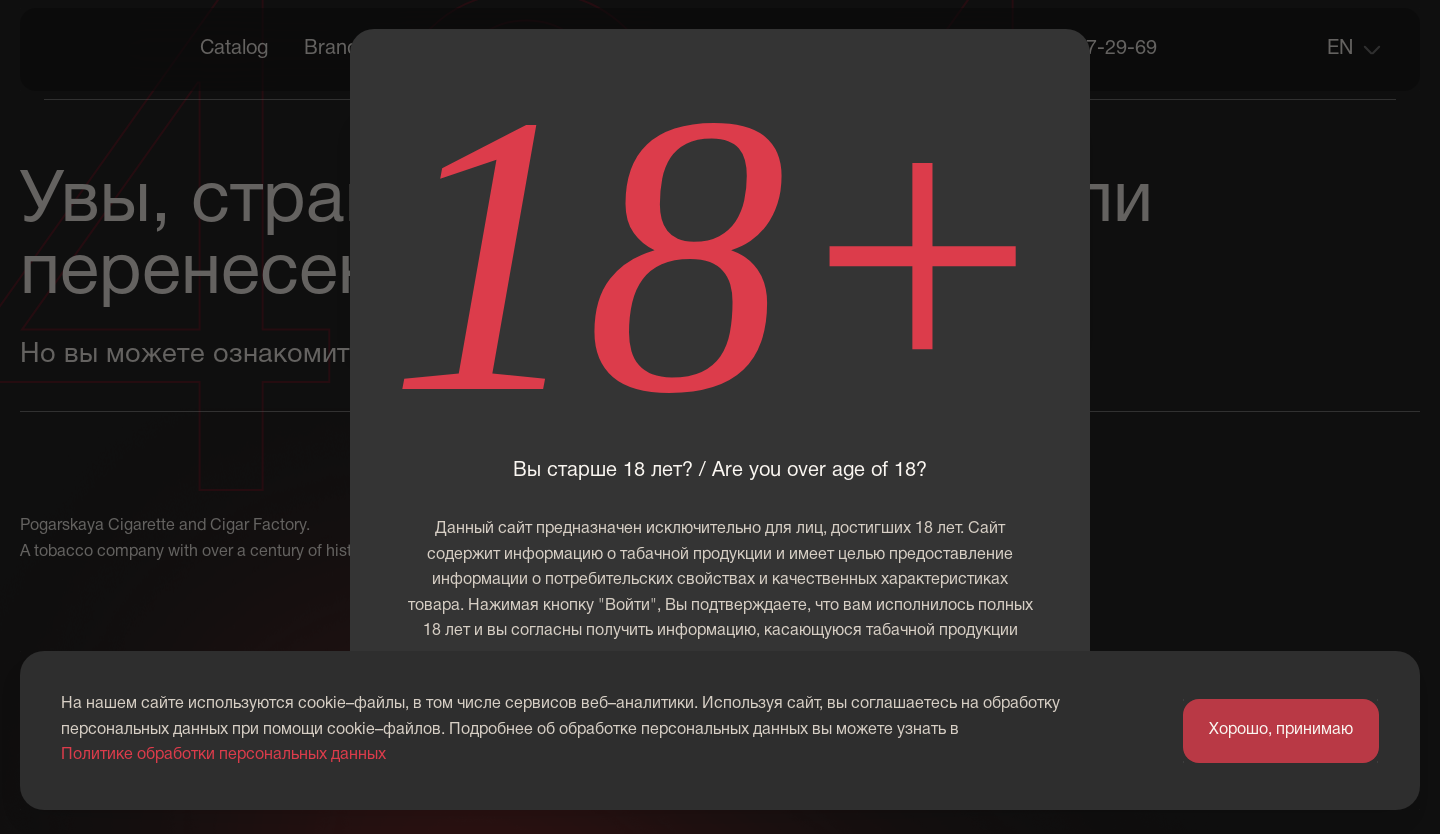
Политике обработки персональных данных (223, 755)
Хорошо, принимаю (1281, 730)
